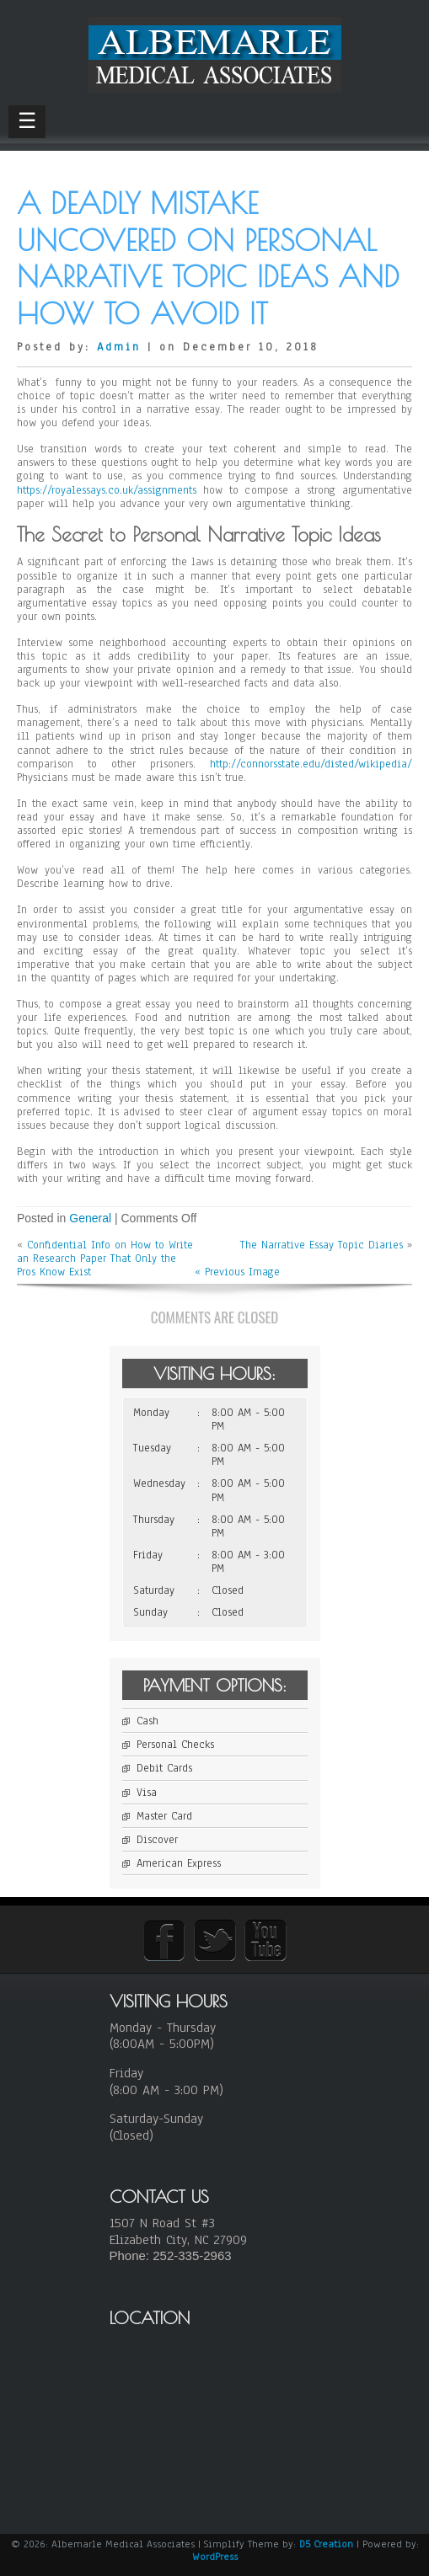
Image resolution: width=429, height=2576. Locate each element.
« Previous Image (237, 1272)
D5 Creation (326, 2544)
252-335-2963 (192, 2255)
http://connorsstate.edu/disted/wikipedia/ (311, 764)
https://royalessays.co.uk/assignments (106, 490)
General (90, 1218)
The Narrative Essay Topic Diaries (321, 1245)
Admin (119, 347)
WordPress (215, 2556)
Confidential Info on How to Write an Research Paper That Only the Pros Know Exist (105, 1258)
